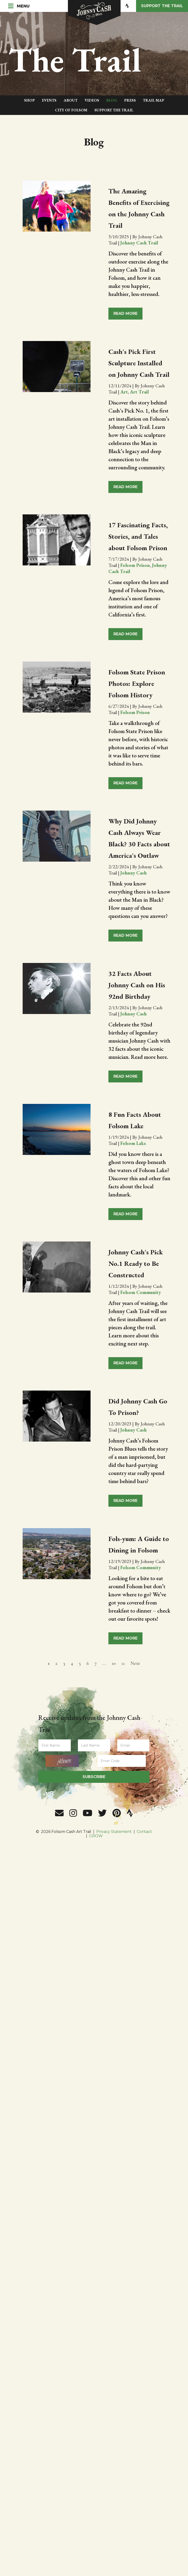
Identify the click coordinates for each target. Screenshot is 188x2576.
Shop (29, 100)
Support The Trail (113, 110)
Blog (111, 100)
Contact (144, 1845)
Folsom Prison (135, 577)
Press (130, 100)
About (70, 100)
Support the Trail (162, 6)
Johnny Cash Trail (139, 243)
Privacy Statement (114, 1845)
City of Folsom (71, 110)
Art (124, 403)
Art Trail (139, 403)
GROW (96, 1849)
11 (123, 1686)
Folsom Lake (133, 1166)
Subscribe (93, 1790)
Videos (92, 100)
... (104, 1686)
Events (49, 100)
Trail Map (153, 100)
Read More (125, 313)
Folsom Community (140, 1315)
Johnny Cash (133, 896)
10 (114, 1686)
